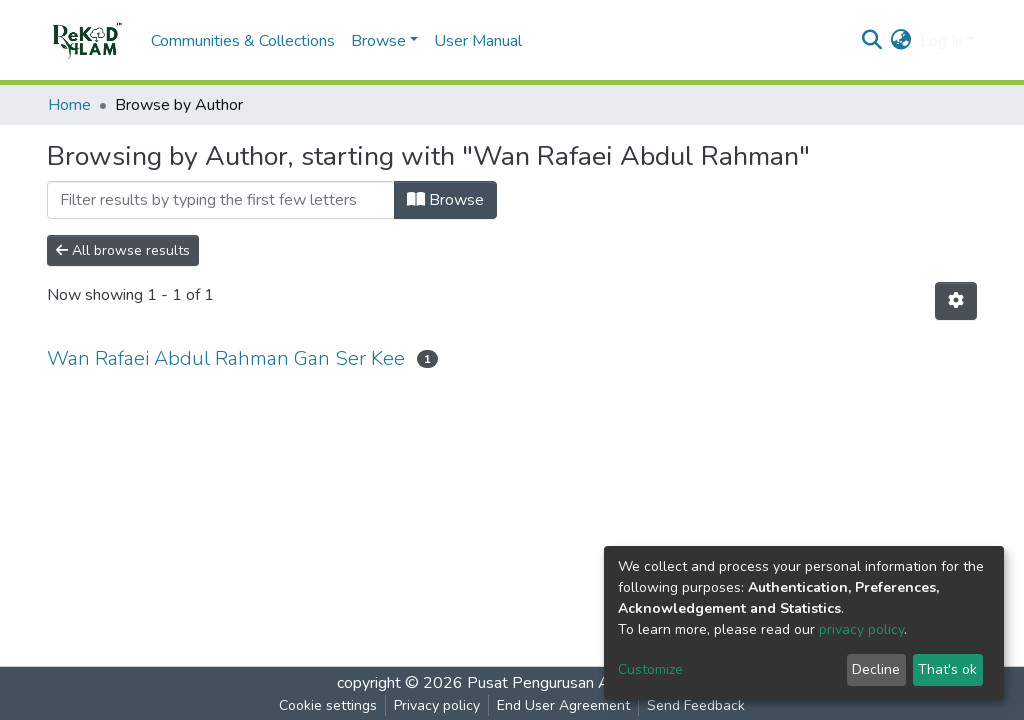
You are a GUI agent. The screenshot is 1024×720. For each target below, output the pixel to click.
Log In (941, 41)
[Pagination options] (956, 301)
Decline (876, 669)
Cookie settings (328, 705)
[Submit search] (872, 41)
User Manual (478, 41)
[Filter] (221, 200)
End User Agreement (563, 705)
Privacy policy (437, 705)
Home (69, 105)
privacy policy (861, 629)
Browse (445, 200)
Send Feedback (696, 705)
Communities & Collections (243, 41)
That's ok (947, 669)
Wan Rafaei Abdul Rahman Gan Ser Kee (226, 358)
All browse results (123, 250)
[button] (901, 41)
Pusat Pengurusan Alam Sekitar (577, 683)
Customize (650, 669)
